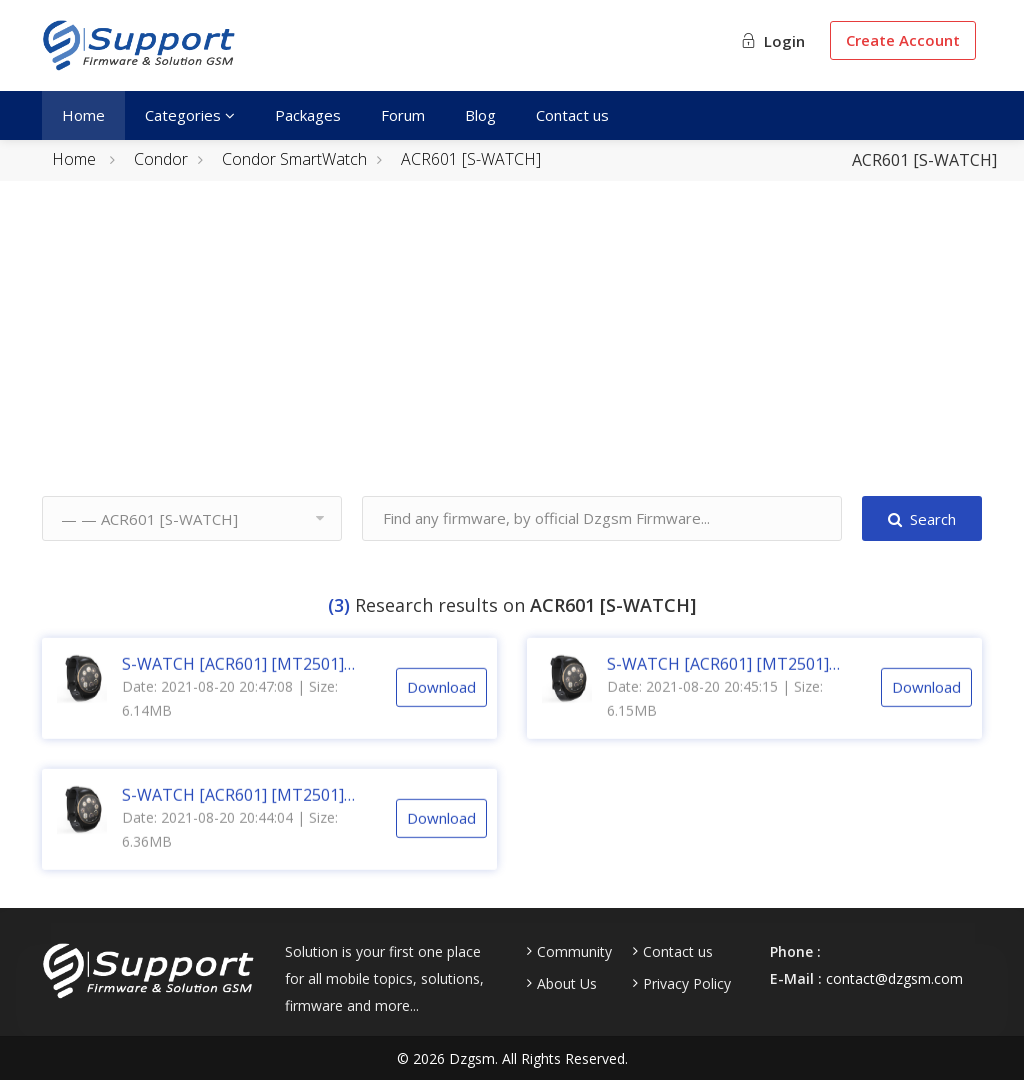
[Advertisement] (512, 356)
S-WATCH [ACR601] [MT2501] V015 (718, 682)
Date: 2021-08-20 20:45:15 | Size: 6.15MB (715, 716)
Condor (161, 159)
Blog (480, 115)
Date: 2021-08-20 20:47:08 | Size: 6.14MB (230, 716)
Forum (403, 115)
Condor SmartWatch (294, 159)
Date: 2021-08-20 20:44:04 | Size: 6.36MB (230, 847)
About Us (567, 984)
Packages (308, 115)
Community (574, 952)
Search (922, 519)
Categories (190, 115)
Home (83, 115)
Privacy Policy (687, 984)
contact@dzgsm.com (894, 978)
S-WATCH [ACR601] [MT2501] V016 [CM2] (233, 682)
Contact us (572, 115)
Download (441, 705)
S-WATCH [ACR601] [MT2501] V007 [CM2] (233, 813)
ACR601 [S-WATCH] (471, 159)
